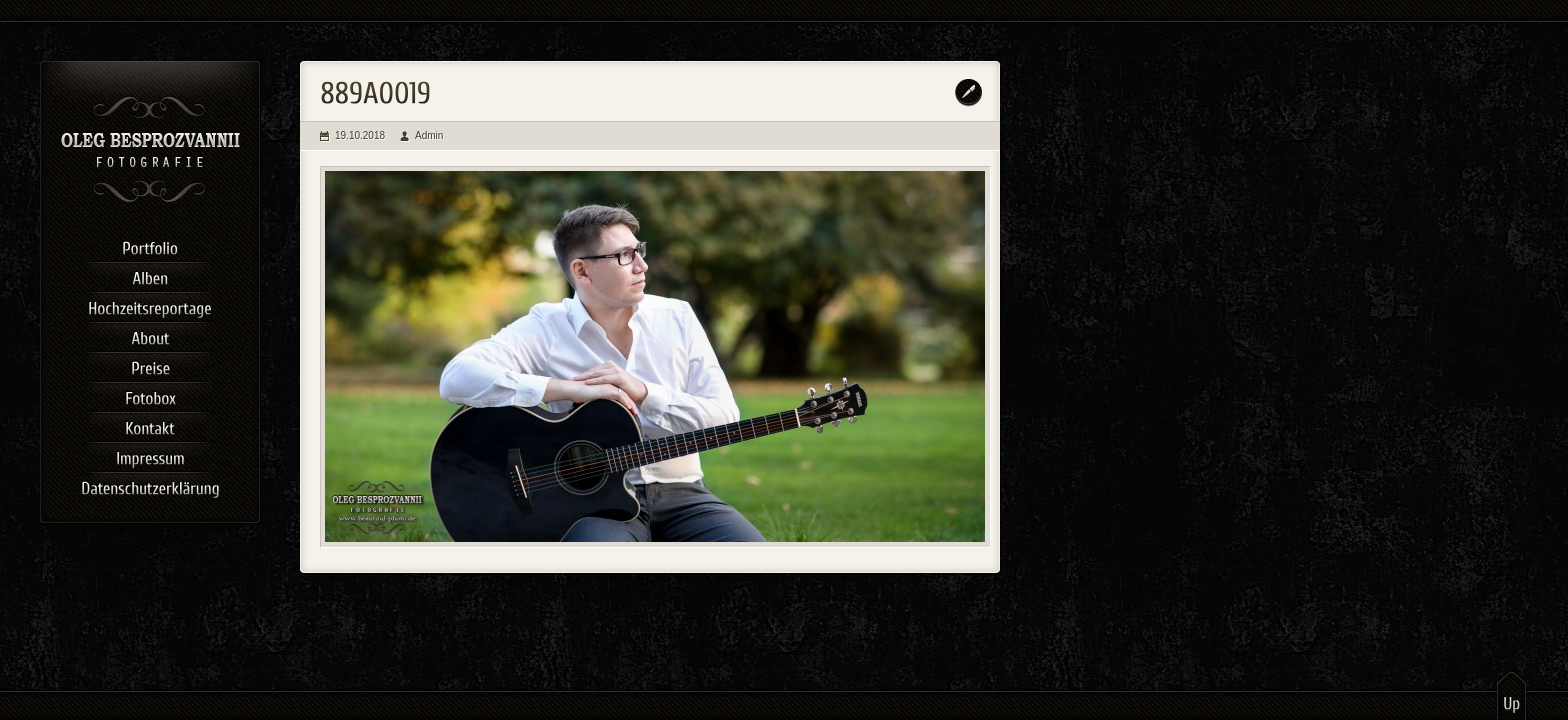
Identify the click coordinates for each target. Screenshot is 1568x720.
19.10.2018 (360, 135)
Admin (429, 135)
